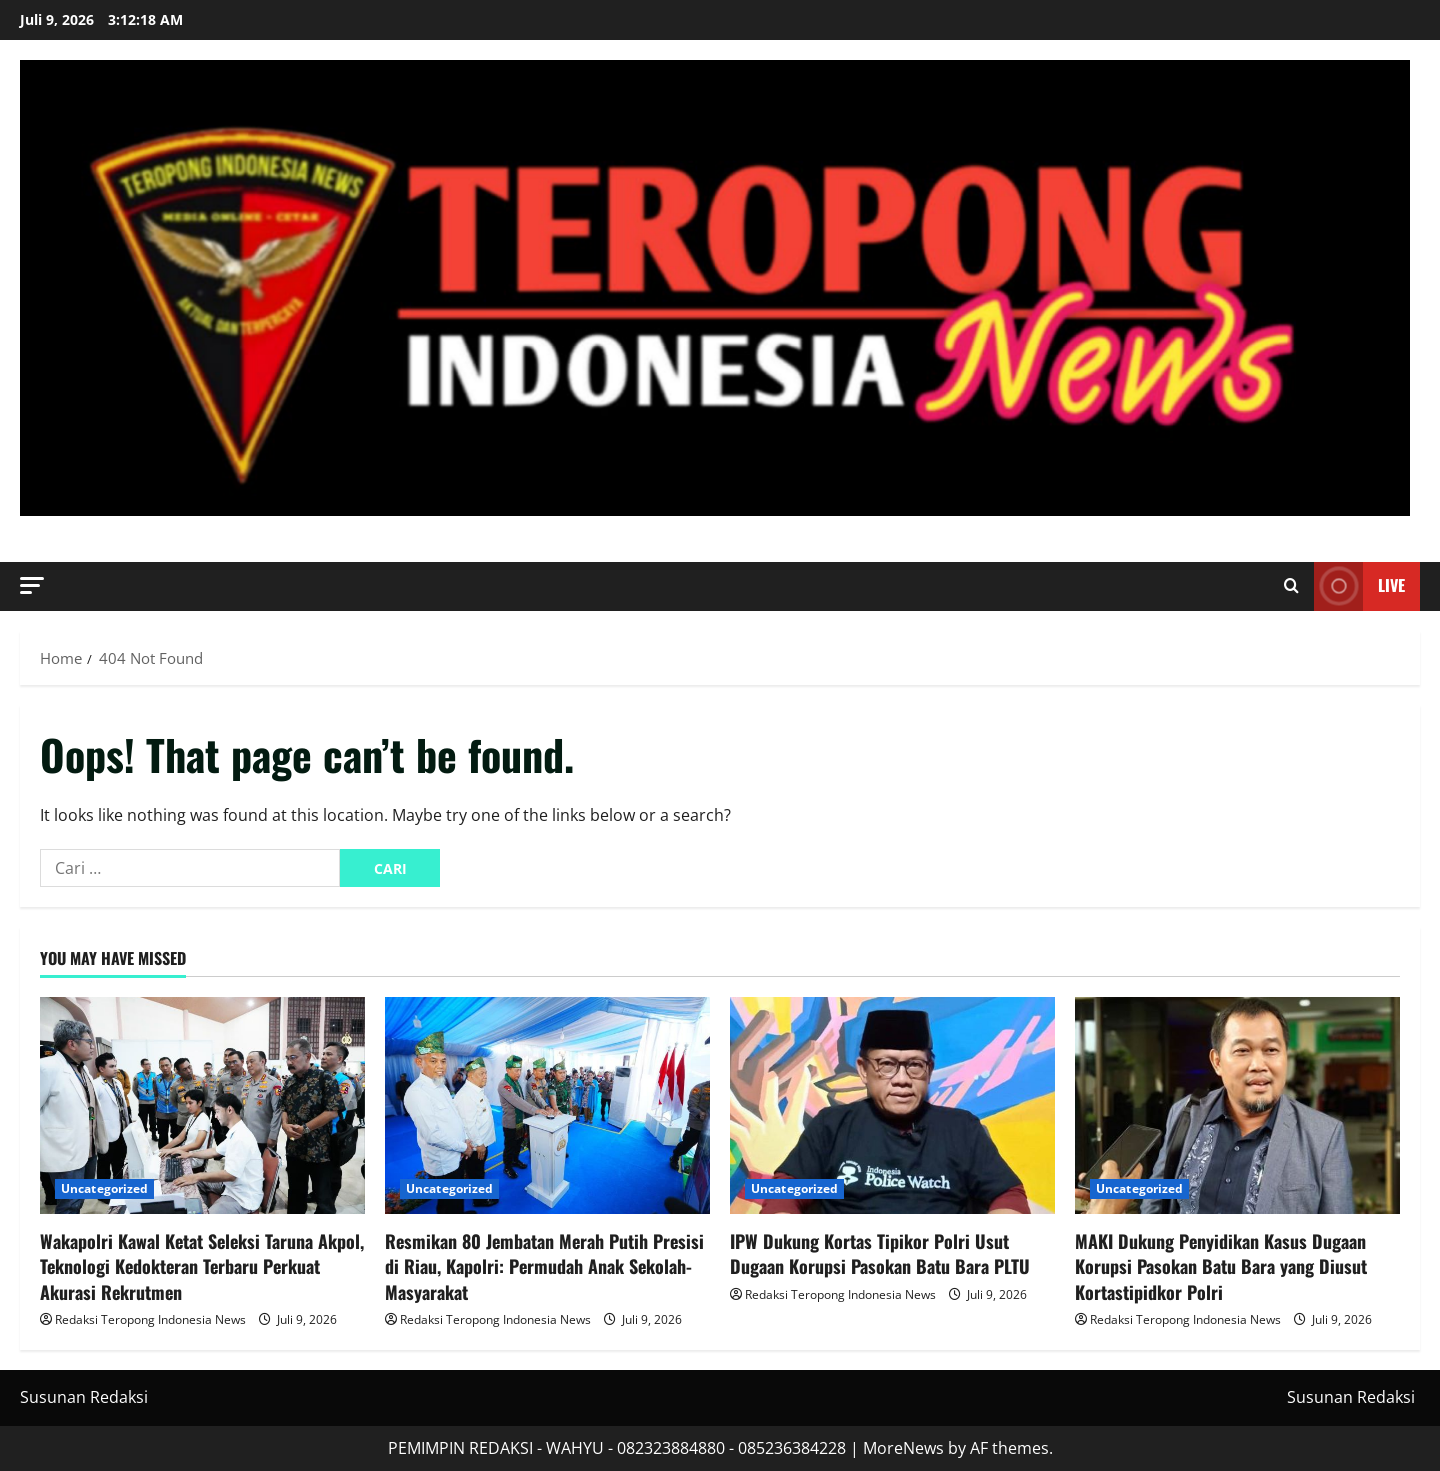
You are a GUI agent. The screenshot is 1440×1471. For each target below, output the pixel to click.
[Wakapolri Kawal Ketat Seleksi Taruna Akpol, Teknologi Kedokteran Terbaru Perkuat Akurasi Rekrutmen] (202, 1105)
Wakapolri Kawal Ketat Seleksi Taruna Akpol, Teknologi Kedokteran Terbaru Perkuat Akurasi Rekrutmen (202, 1266)
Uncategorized (104, 1188)
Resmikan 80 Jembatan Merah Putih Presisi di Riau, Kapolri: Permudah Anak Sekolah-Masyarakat (544, 1266)
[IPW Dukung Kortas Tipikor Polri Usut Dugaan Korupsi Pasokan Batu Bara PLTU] (892, 1105)
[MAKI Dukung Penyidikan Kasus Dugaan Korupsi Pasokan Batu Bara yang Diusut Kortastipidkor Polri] (1237, 1105)
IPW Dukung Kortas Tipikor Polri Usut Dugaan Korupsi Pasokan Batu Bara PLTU (880, 1253)
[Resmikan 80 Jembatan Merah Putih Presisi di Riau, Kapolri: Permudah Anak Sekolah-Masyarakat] (547, 1105)
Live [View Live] (1359, 586)
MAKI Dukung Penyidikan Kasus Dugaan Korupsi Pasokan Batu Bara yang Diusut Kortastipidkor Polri (1221, 1266)
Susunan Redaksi (84, 1397)
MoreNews (903, 1448)
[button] (32, 585)
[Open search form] (1291, 586)
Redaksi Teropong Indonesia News (150, 1319)
